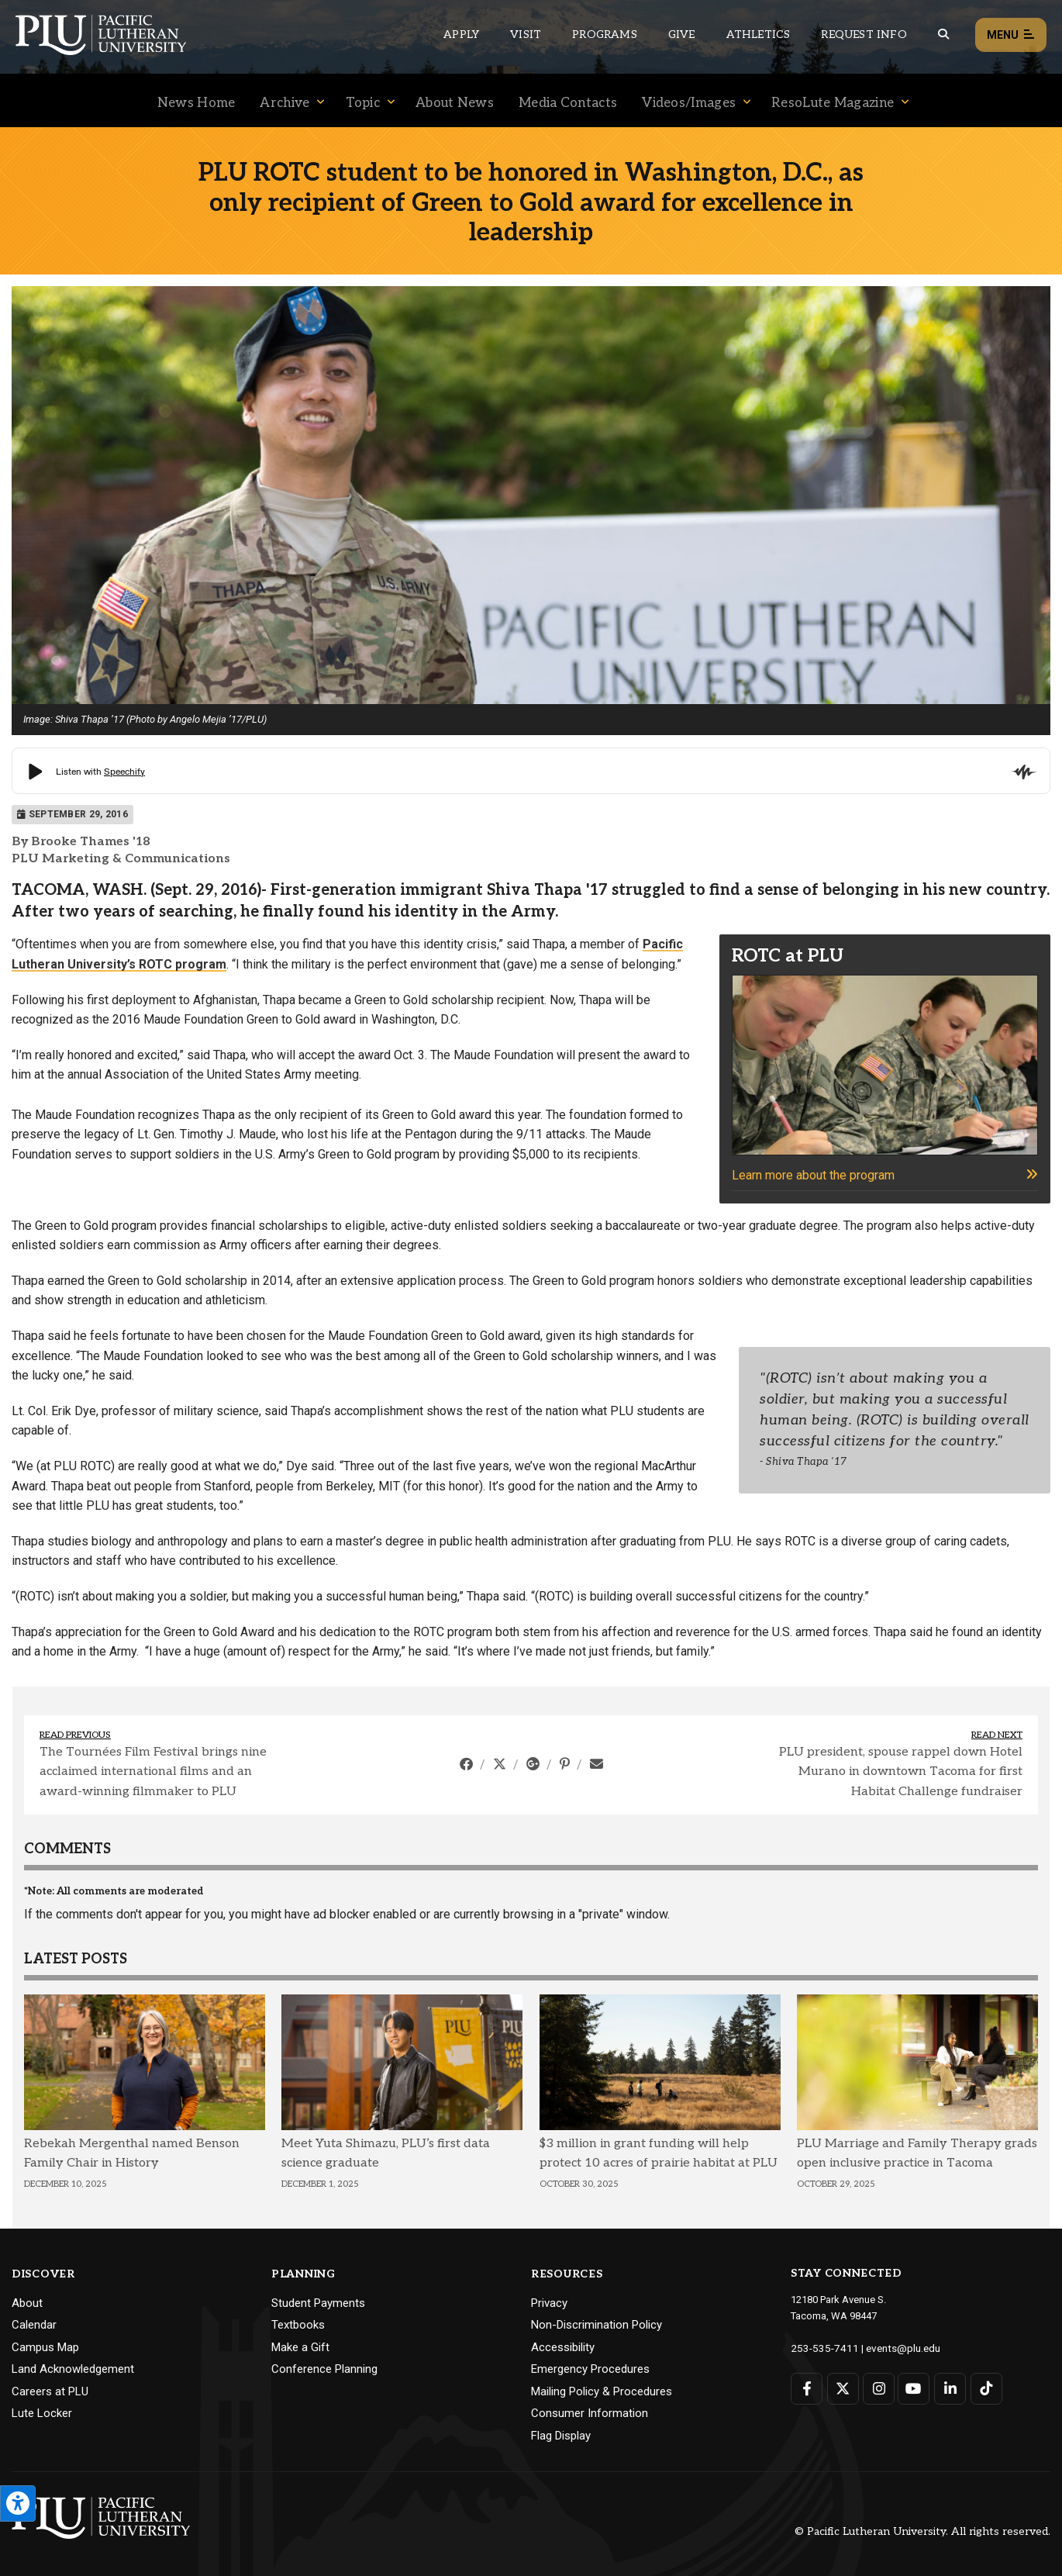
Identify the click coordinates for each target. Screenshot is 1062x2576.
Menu (1011, 35)
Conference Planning (324, 2369)
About (27, 2303)
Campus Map (45, 2347)
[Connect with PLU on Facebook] (806, 2388)
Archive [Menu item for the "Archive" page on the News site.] (284, 103)
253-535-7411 (821, 2347)
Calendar (34, 2325)
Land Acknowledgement (73, 2369)
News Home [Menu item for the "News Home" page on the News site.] (196, 103)
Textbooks (298, 2325)
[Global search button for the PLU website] (943, 35)
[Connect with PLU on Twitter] (842, 2388)
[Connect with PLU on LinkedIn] (948, 2388)
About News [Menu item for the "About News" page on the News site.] (454, 103)
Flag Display (561, 2436)
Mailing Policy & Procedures (601, 2391)
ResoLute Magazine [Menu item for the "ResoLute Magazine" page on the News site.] (832, 103)
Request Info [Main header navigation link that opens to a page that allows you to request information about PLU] (863, 34)
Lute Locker (42, 2413)
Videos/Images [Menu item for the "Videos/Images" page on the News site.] (689, 103)
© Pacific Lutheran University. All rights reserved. (922, 2531)
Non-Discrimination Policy (596, 2325)
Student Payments (318, 2303)
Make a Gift (300, 2347)
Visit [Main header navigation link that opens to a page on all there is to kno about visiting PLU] (525, 34)
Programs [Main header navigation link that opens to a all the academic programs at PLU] (604, 34)
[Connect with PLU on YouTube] (913, 2388)
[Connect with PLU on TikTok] (983, 2388)
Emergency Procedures (590, 2369)
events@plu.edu (894, 2347)
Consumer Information (589, 2413)
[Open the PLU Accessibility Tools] (18, 2503)
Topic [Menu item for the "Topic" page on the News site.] (363, 103)
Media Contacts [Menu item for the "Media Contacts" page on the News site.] (568, 103)
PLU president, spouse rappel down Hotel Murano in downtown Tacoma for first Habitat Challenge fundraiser (900, 1772)
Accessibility (563, 2347)
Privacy (549, 2303)
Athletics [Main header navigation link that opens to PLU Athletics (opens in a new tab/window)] (758, 34)
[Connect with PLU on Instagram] (877, 2388)
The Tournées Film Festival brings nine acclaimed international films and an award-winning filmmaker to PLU (153, 1772)
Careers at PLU (50, 2391)
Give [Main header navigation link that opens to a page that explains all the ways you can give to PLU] (681, 34)
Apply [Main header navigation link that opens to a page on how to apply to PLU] (461, 34)
